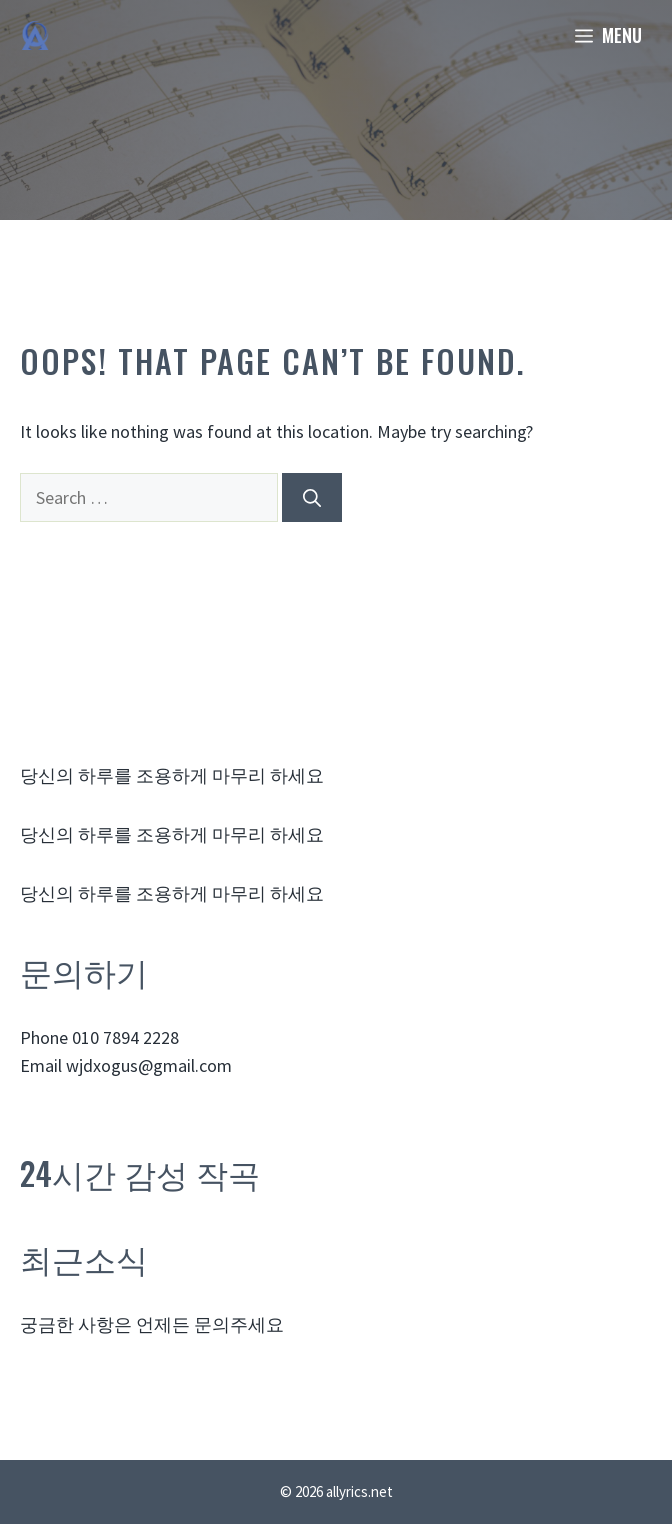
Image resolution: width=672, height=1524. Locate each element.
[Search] (312, 497)
